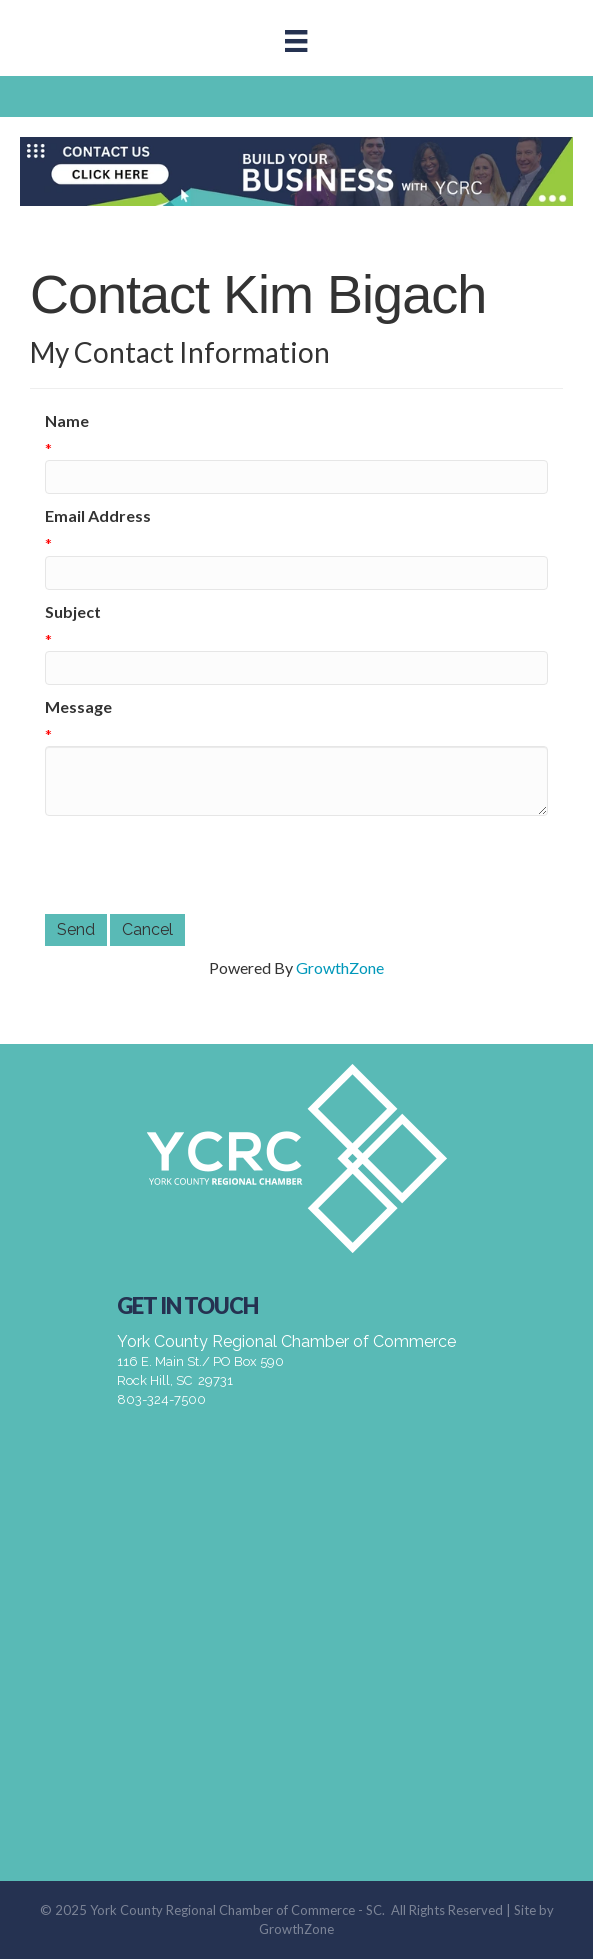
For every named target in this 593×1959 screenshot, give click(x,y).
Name (67, 420)
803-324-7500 (161, 1399)
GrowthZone (340, 967)
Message (78, 706)
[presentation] (197, 865)
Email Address (98, 515)
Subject (73, 611)
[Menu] (296, 40)
